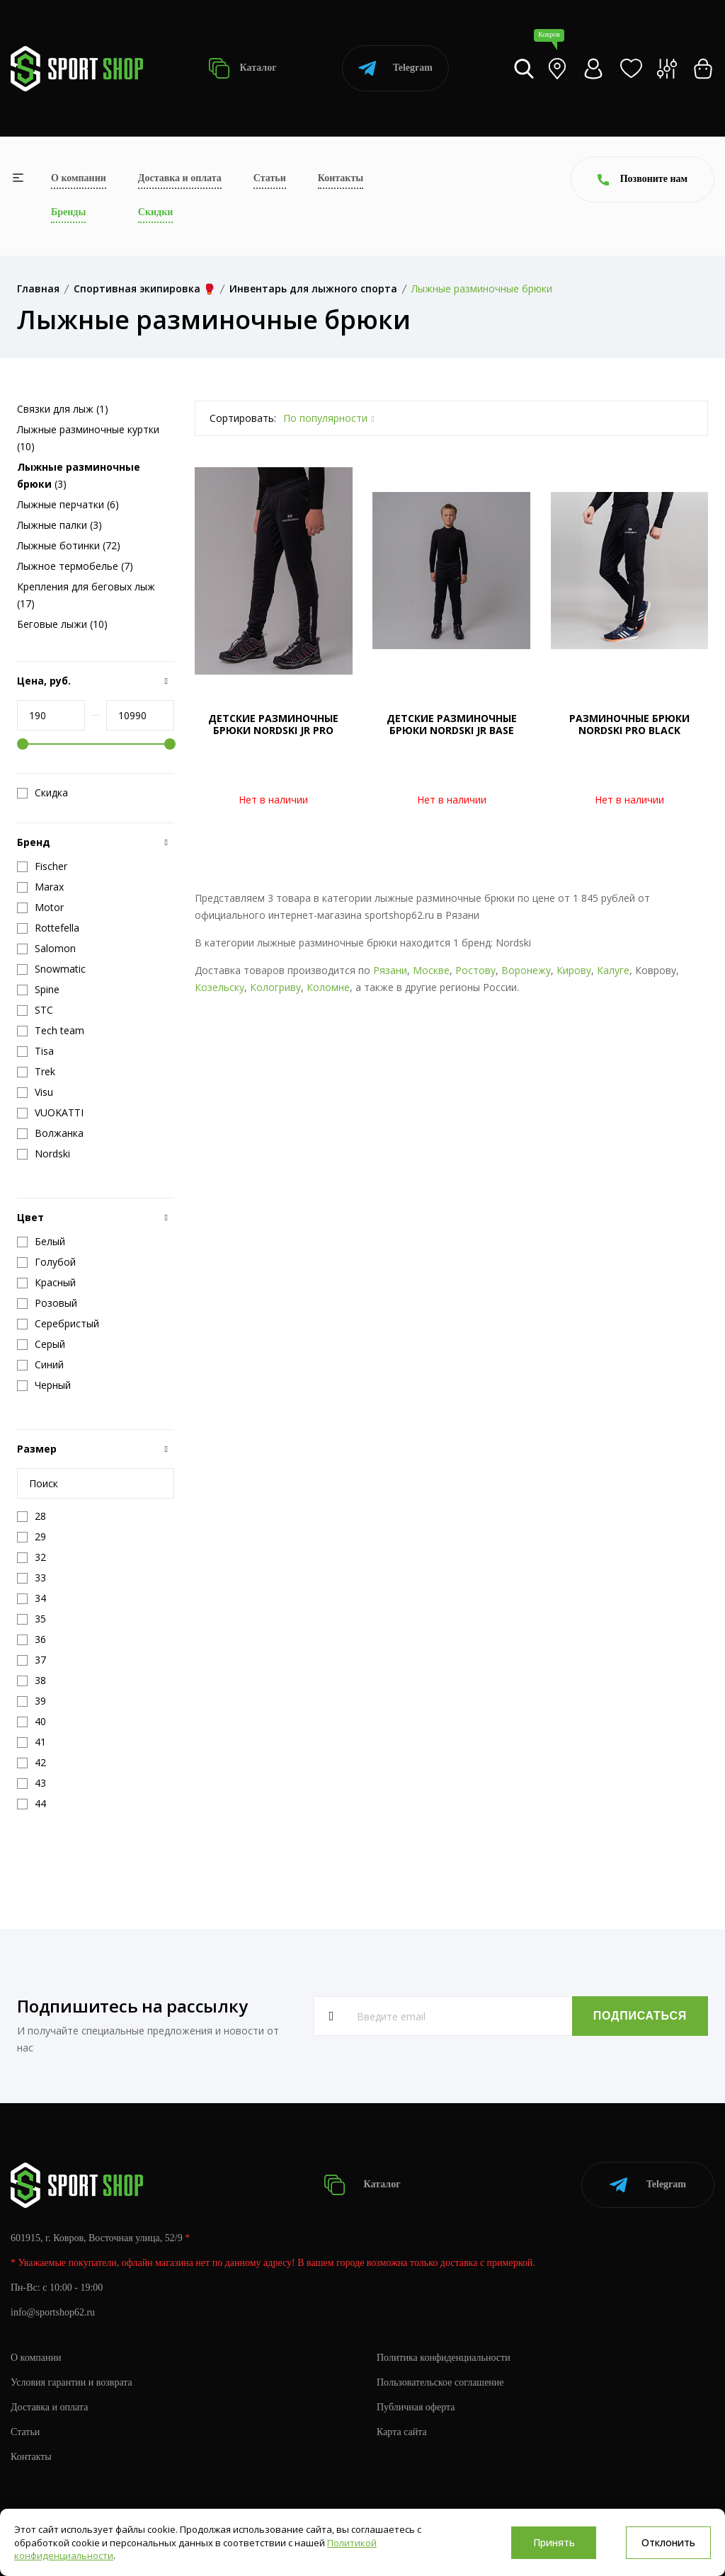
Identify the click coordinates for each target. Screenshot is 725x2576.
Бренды (68, 212)
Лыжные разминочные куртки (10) (88, 438)
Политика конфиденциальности (443, 2357)
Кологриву (275, 987)
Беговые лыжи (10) (62, 624)
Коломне (328, 987)
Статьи (269, 178)
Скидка (42, 793)
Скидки (155, 212)
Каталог (242, 68)
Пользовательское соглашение (440, 2382)
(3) (78, 475)
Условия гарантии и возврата (71, 2382)
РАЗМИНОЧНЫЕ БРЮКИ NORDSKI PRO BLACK (629, 724)
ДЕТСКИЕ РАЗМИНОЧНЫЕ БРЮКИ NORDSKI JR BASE (452, 724)
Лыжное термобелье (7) (75, 566)
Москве (431, 970)
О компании (78, 178)
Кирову (573, 970)
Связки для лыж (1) (62, 409)
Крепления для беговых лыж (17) (86, 595)
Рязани (390, 970)
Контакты (340, 178)
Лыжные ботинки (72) (68, 545)
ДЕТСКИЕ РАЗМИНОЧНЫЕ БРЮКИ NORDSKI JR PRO (273, 724)
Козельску (219, 987)
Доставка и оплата (180, 178)
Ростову (475, 970)
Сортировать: (243, 418)
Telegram (395, 68)
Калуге (613, 970)
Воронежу (526, 970)
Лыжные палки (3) (59, 525)
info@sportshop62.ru (53, 2312)
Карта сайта (402, 2432)
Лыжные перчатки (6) (68, 504)
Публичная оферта (416, 2407)
